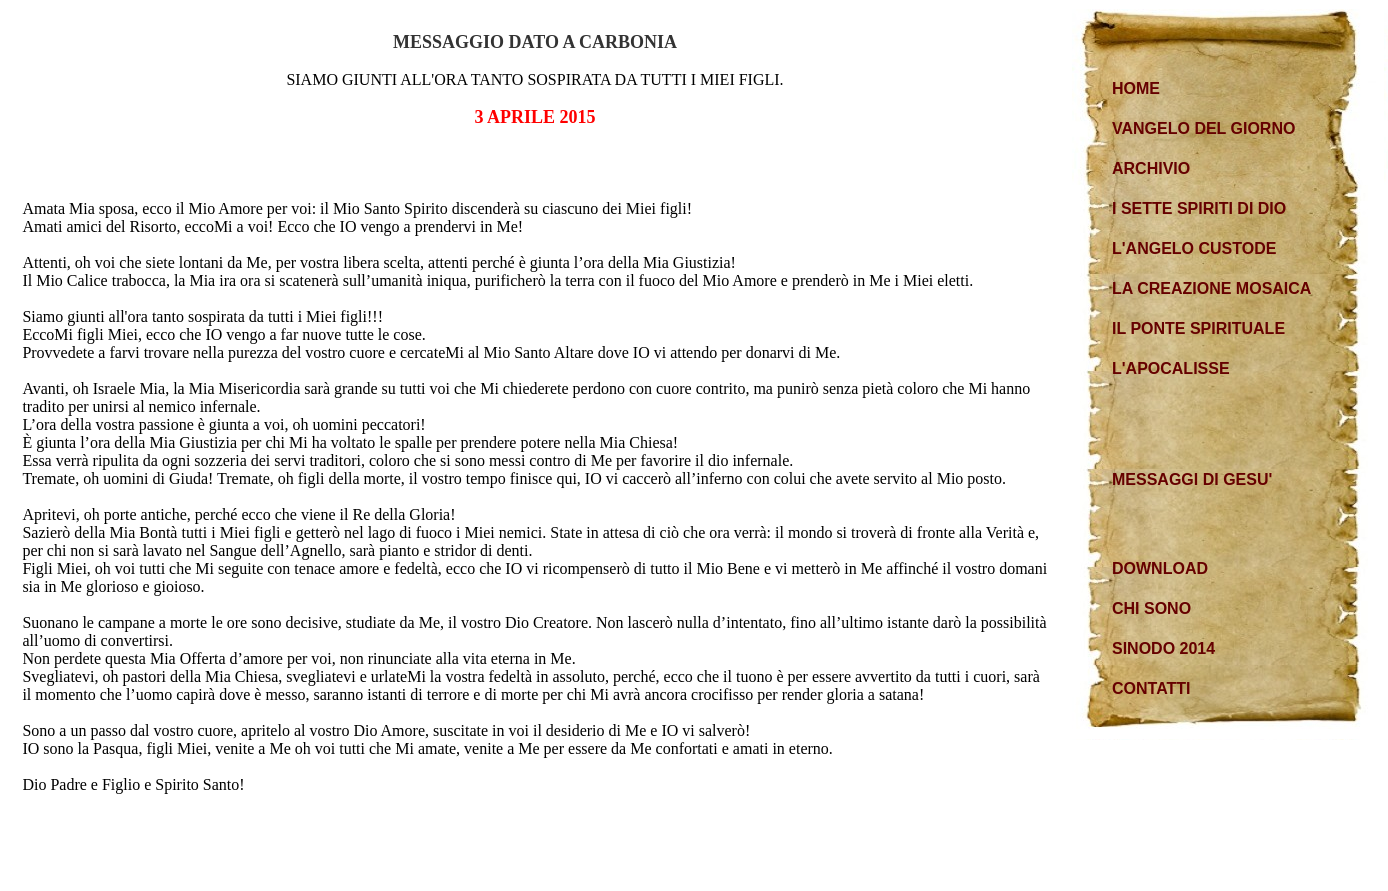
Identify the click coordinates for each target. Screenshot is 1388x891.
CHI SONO (1151, 608)
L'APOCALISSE (1171, 368)
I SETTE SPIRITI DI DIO (1199, 208)
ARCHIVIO (1151, 168)
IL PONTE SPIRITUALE (1198, 328)
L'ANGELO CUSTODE (1194, 248)
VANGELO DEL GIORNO (1203, 128)
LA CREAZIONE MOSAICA (1211, 288)
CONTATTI (1151, 688)
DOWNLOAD (1160, 568)
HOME (1136, 88)
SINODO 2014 (1163, 648)
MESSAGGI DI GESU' (1192, 479)
